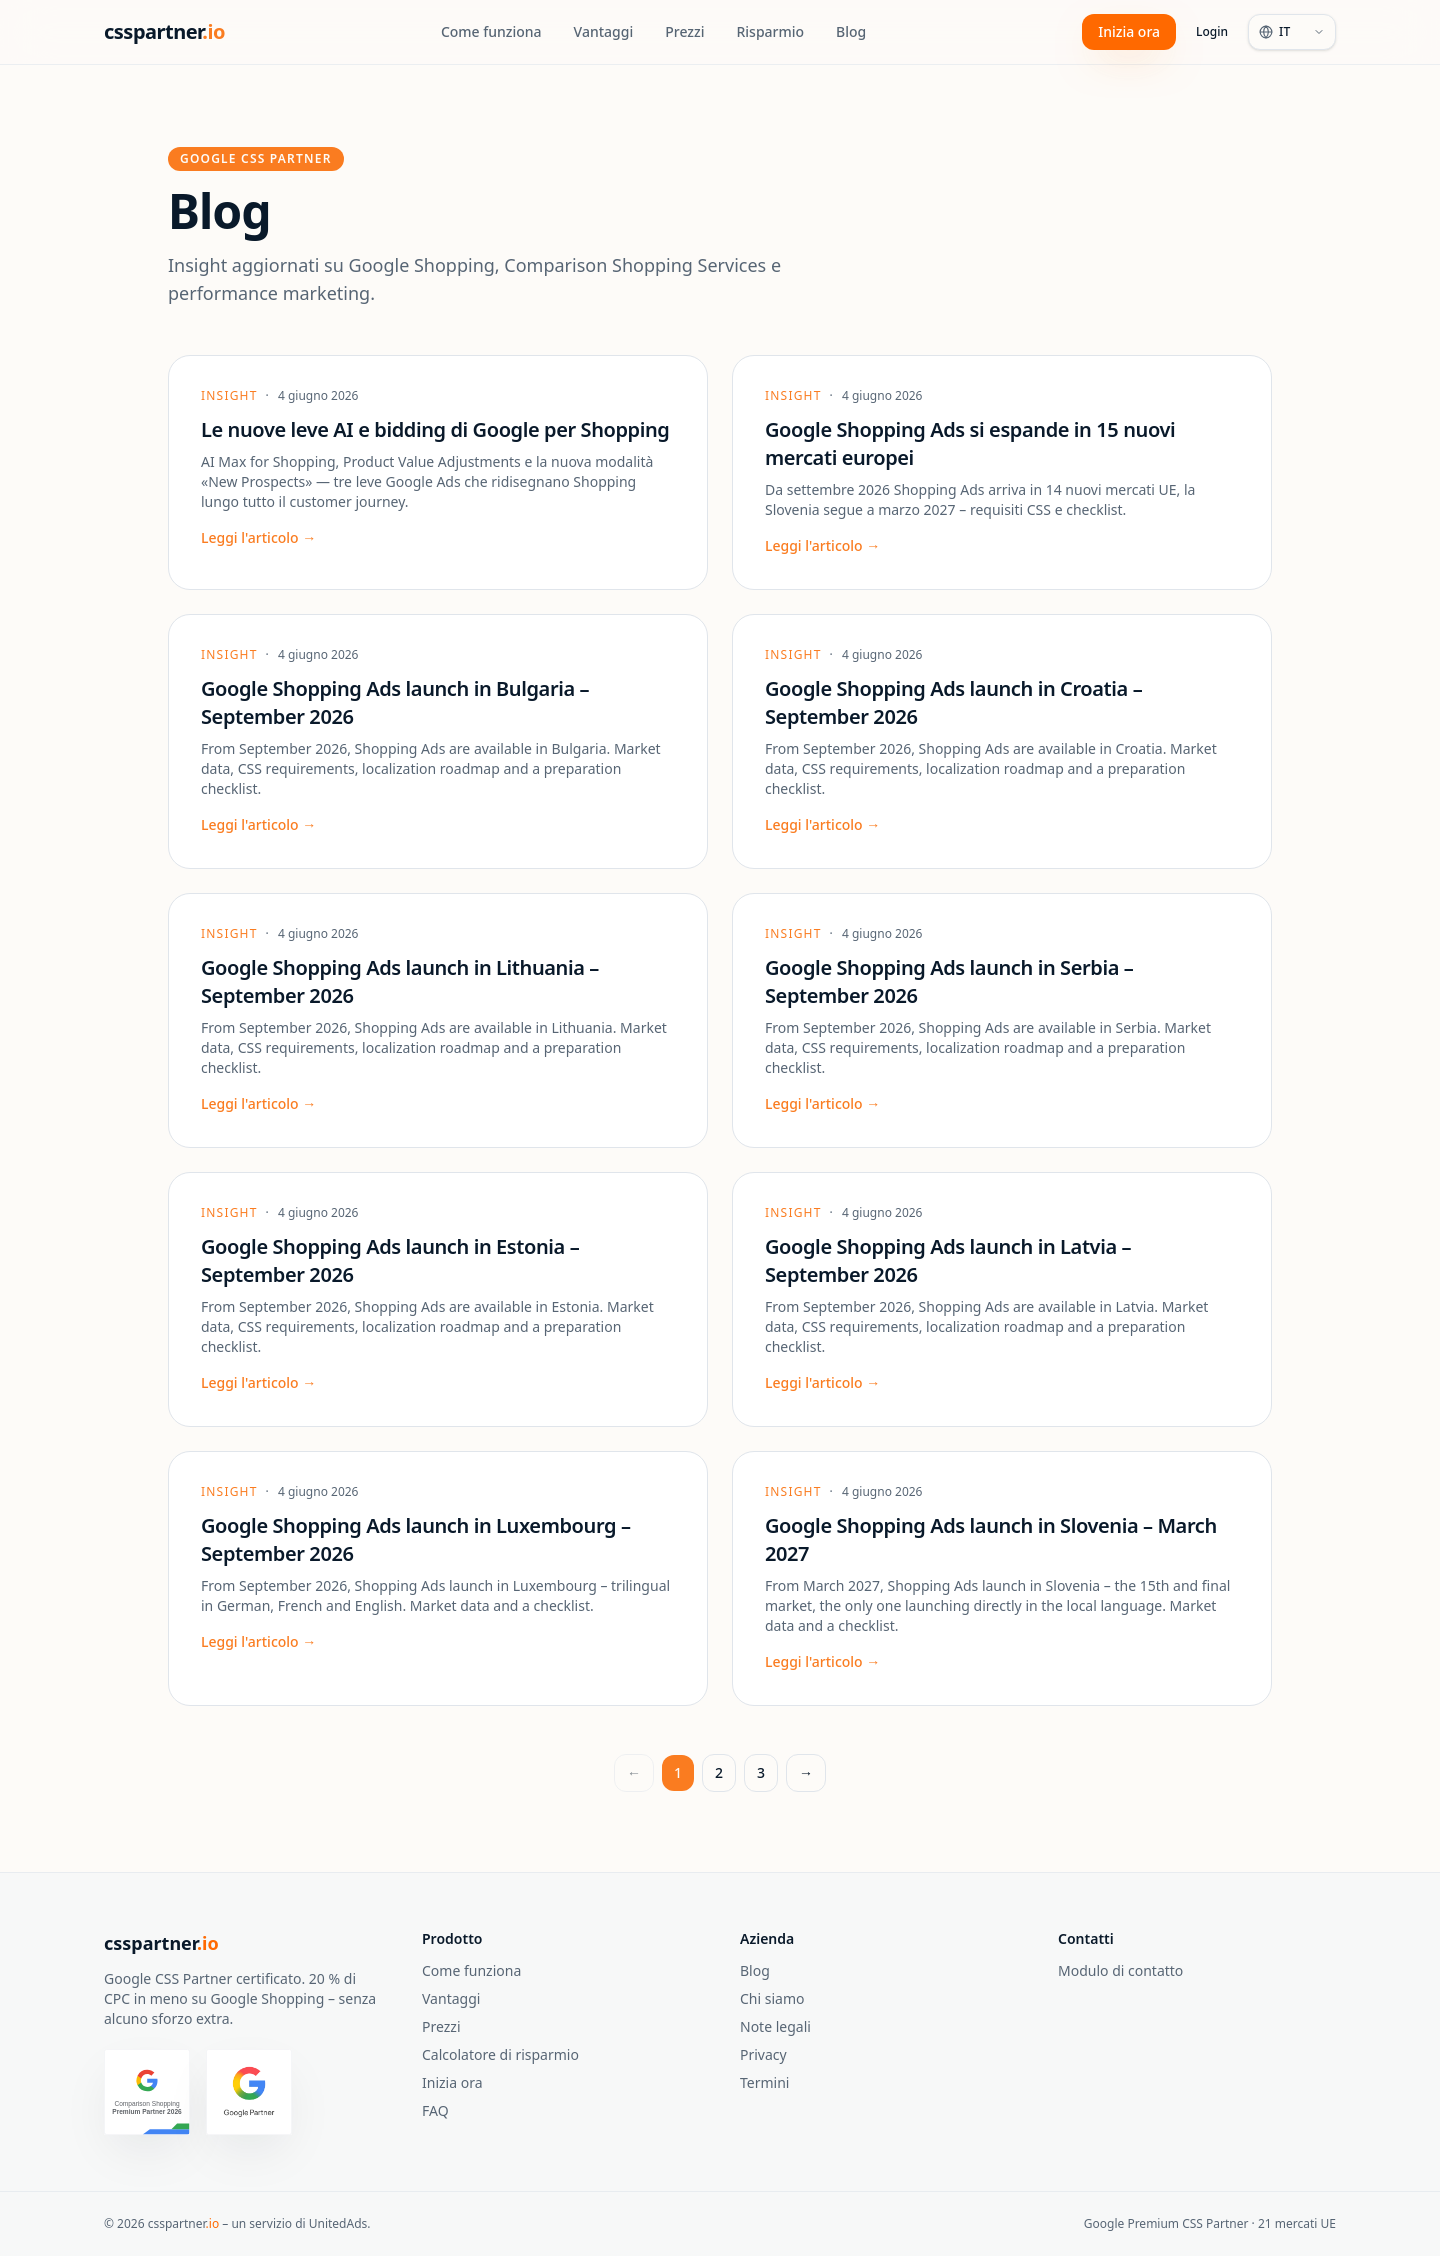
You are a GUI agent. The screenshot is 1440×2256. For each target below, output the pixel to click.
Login (1212, 31)
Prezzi (684, 31)
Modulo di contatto (1120, 1970)
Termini (764, 2082)
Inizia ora (1129, 31)
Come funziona (491, 31)
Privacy (763, 2054)
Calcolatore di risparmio (500, 2054)
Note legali (775, 2026)
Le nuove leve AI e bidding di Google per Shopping (435, 429)
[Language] (1292, 32)
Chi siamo (772, 1998)
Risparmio (770, 31)
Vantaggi (604, 31)
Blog (851, 31)
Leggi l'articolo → (258, 537)
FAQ (435, 2110)
